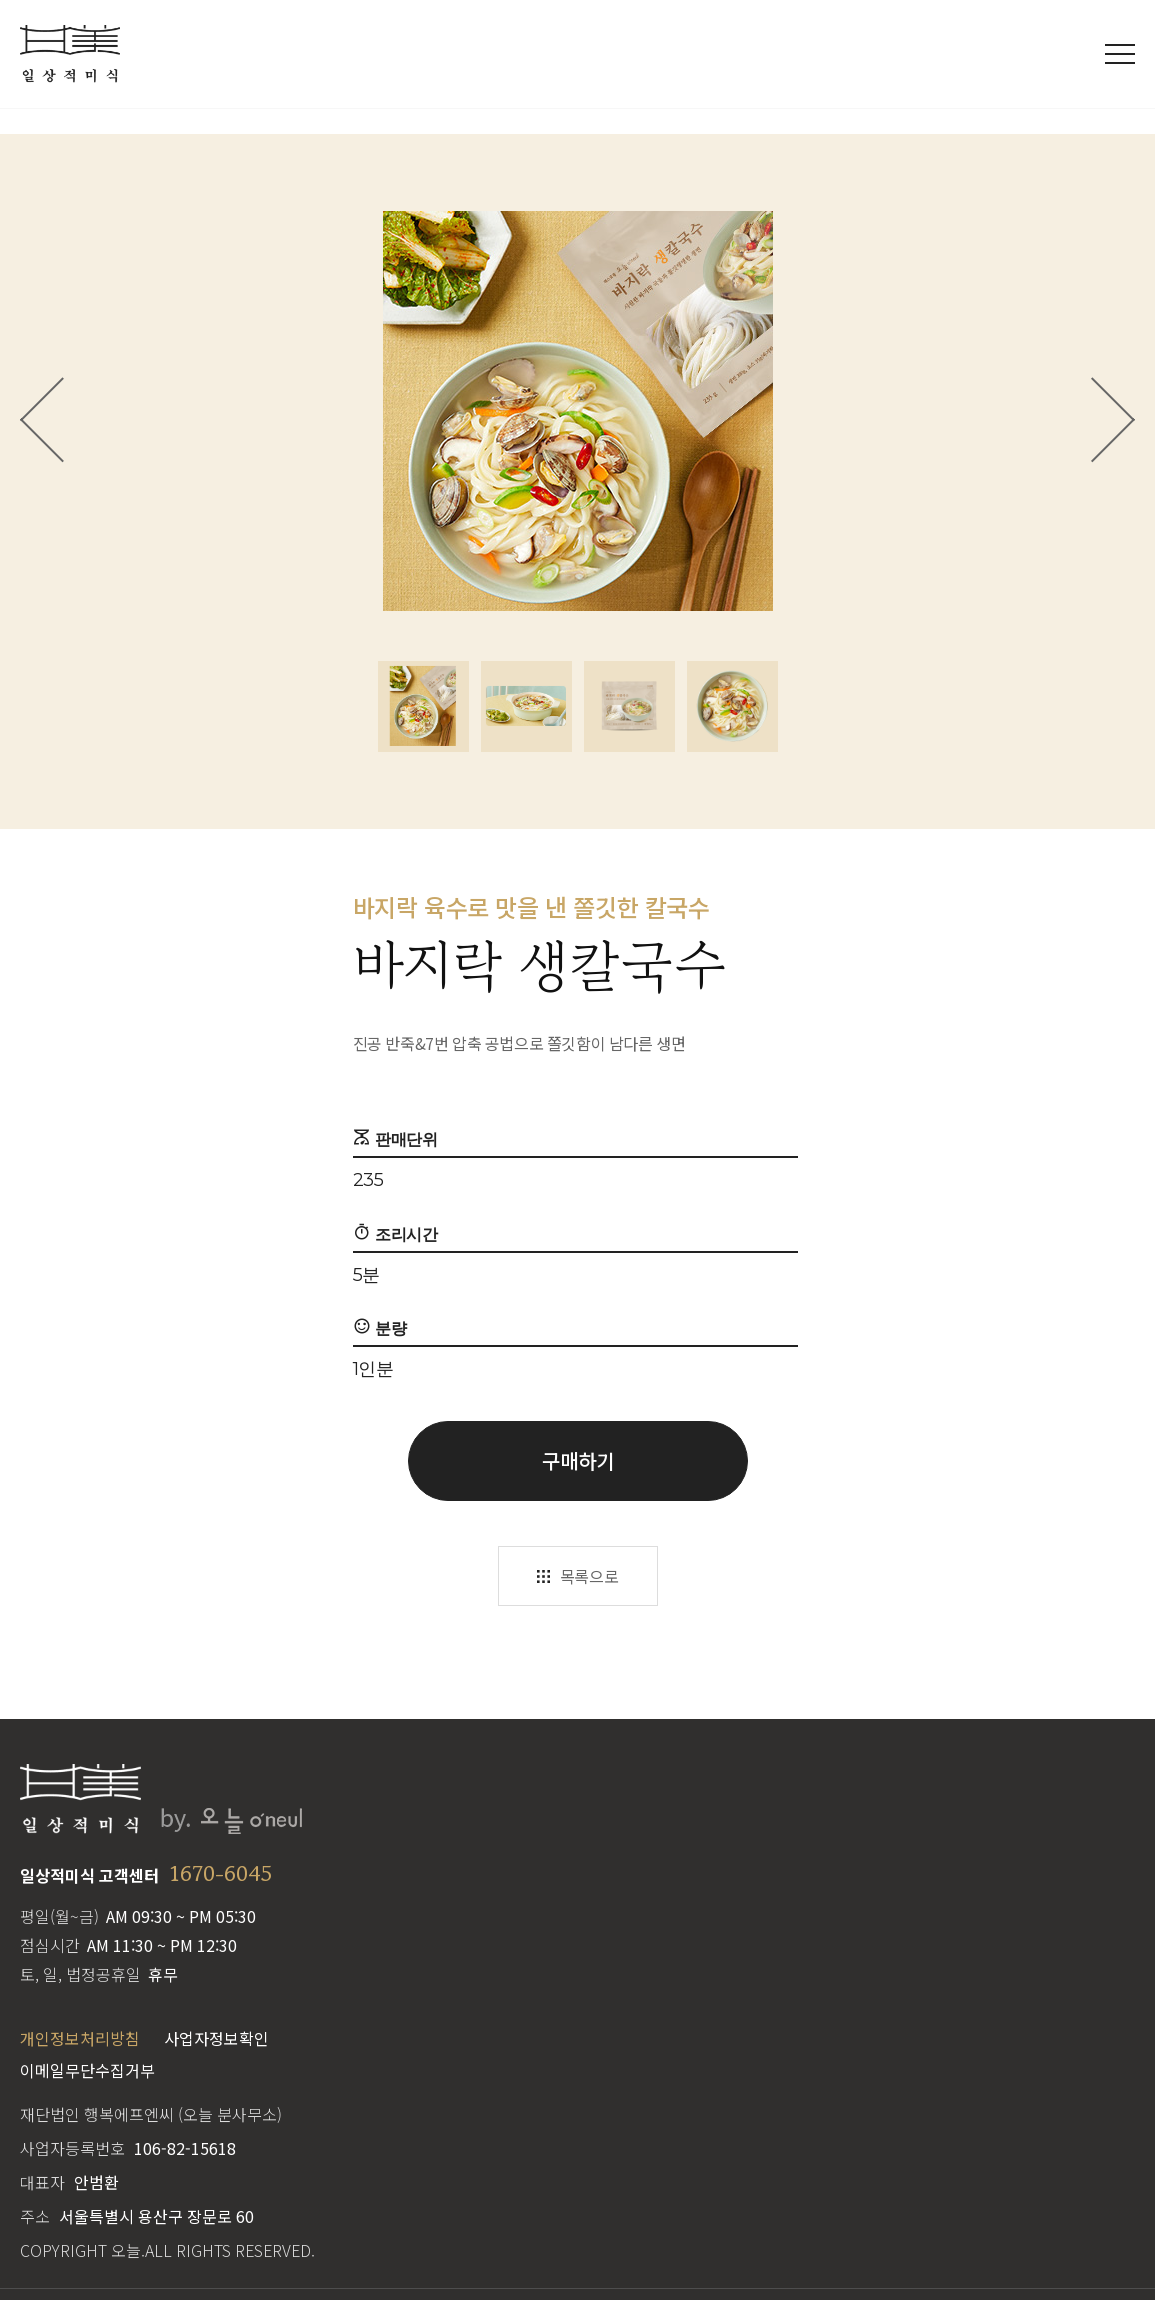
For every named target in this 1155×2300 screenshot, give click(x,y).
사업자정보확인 (216, 2038)
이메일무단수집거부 (87, 2070)
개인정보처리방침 (80, 2038)
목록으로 (589, 1576)
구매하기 (578, 1460)
